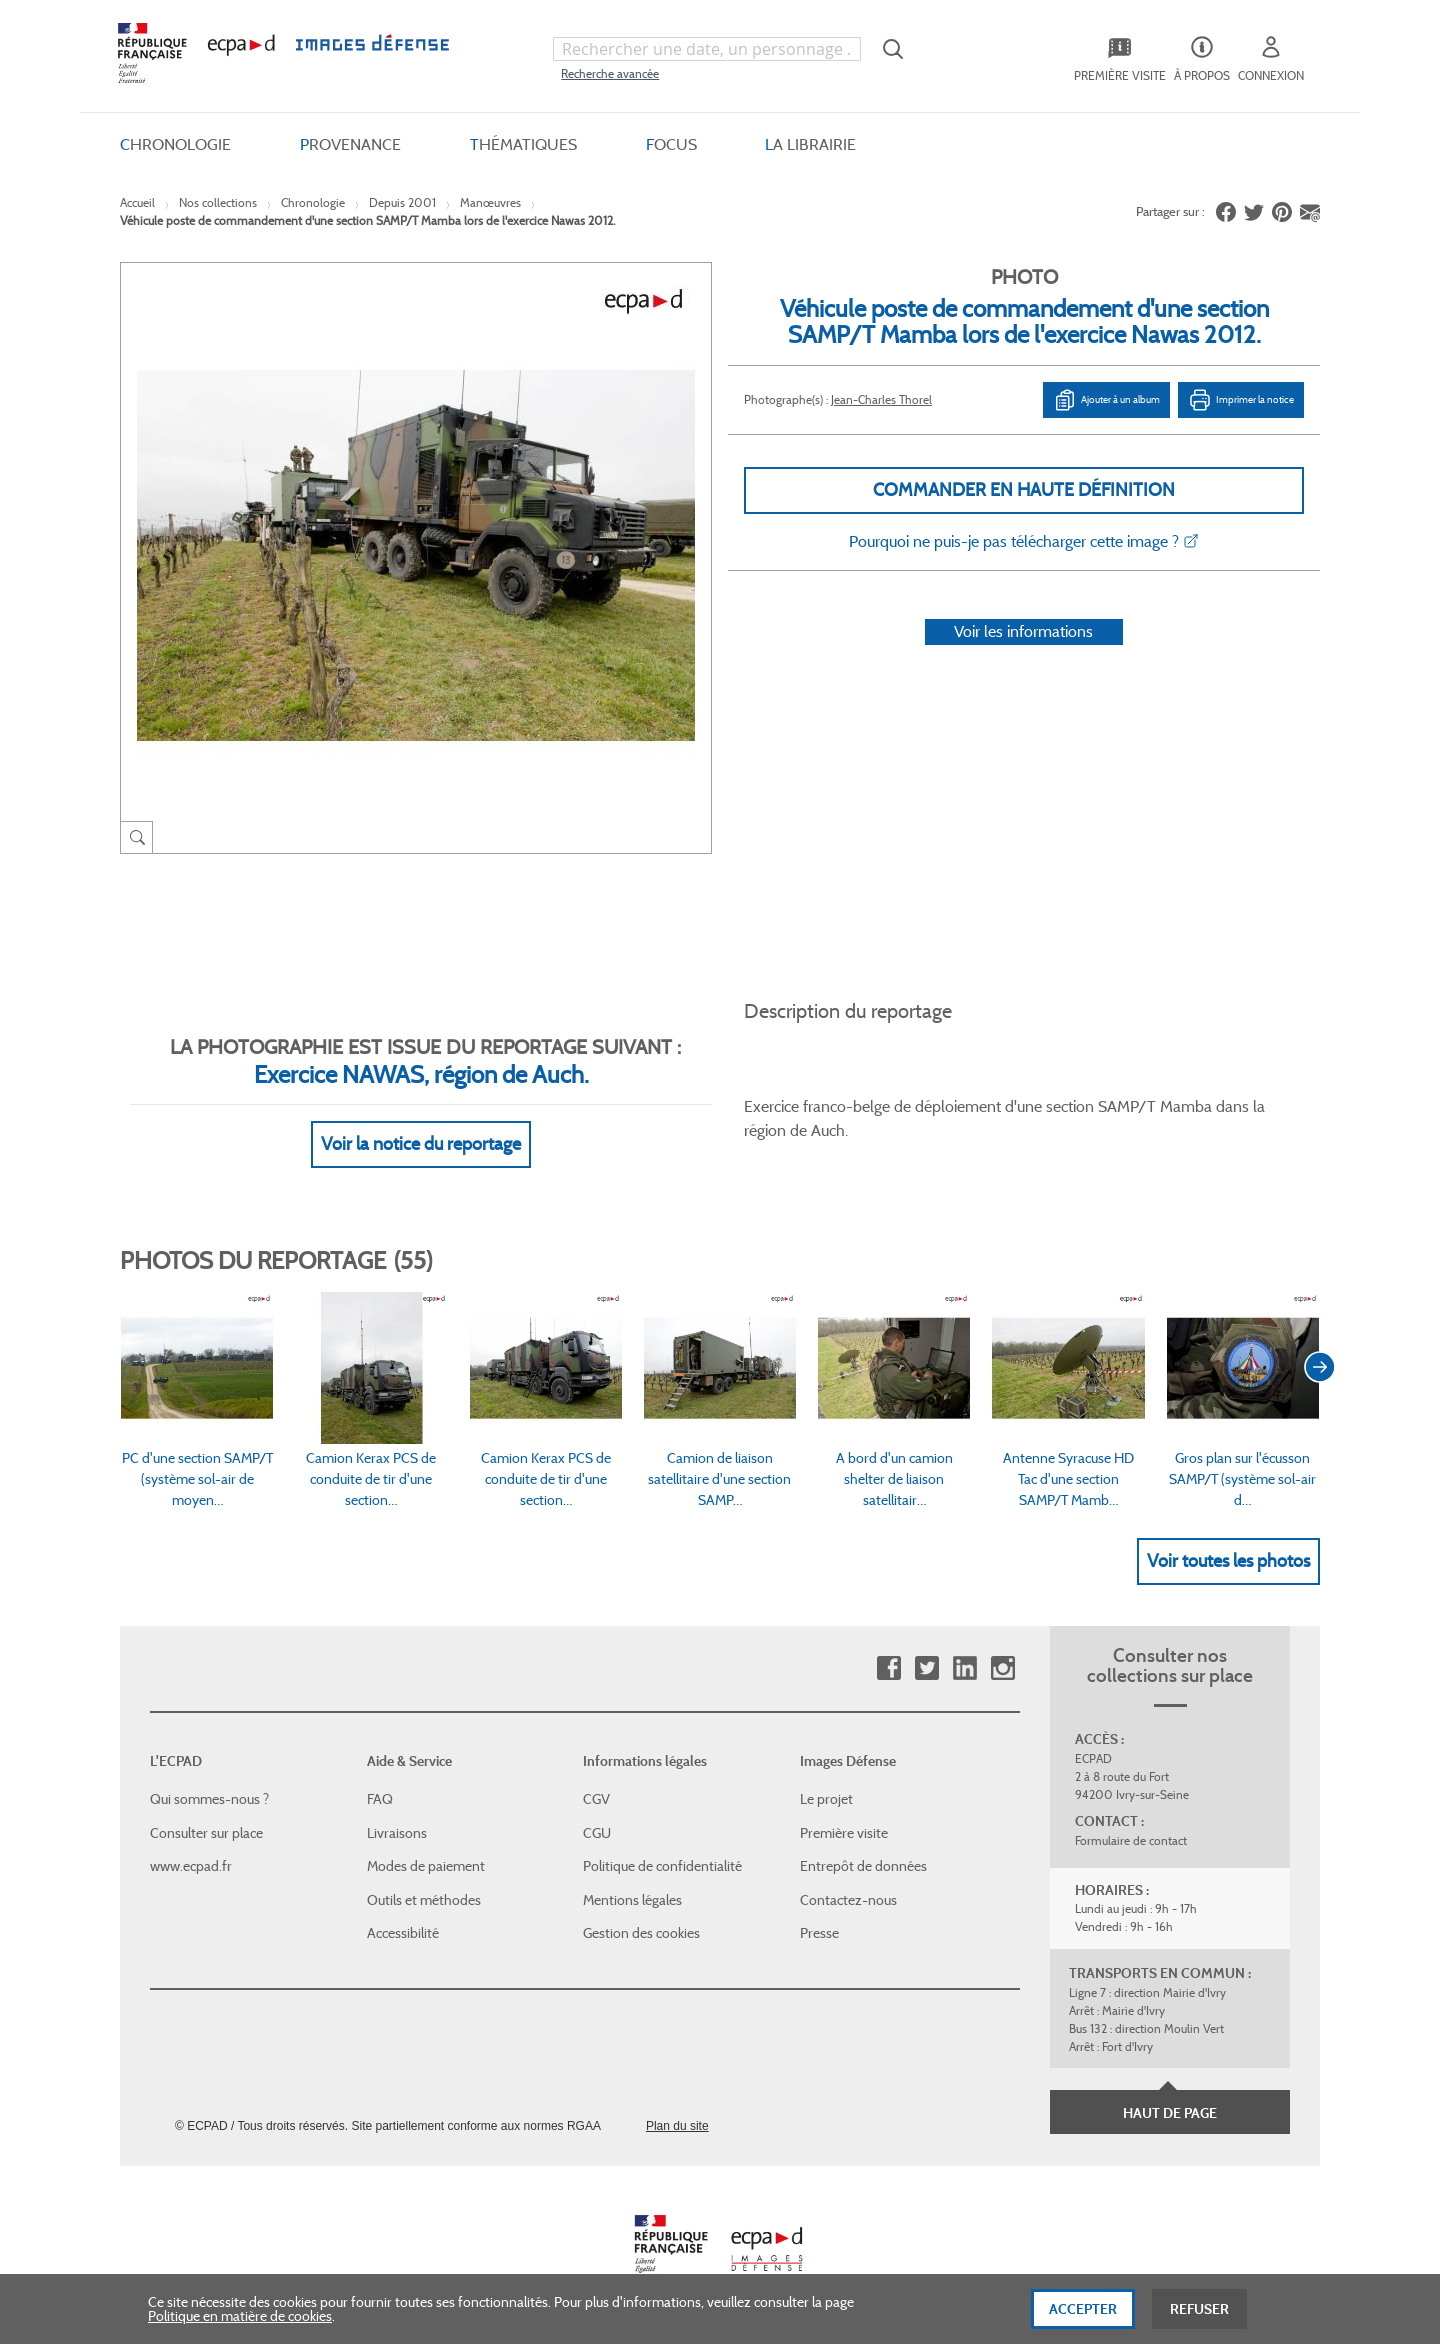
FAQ (380, 1799)
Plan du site (677, 2126)
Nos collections (218, 202)
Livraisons (397, 1833)
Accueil (137, 202)
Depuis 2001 (402, 202)
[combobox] (707, 49)
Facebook (888, 1668)
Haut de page (1170, 2113)
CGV (596, 1799)
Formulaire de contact (1131, 1840)
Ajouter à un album (1106, 400)
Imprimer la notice (1241, 400)
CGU (597, 1833)
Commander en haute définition (1024, 490)
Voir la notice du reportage (421, 1144)
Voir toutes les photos (1228, 1561)
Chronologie (313, 202)
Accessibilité (403, 1933)
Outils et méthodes (424, 1900)
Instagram (1002, 1668)
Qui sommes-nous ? (209, 1799)
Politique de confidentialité (662, 1866)
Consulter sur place (206, 1833)
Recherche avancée (610, 73)
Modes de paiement (426, 1866)
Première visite (844, 1833)
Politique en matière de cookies (240, 2328)
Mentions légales (632, 1900)
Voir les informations (1023, 631)
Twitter (926, 1668)
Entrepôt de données (863, 1866)
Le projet (826, 1799)
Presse (819, 1933)
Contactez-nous (848, 1900)
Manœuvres (490, 202)
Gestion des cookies (641, 1933)
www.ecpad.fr (191, 1866)
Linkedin (964, 1668)
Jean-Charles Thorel (881, 399)
